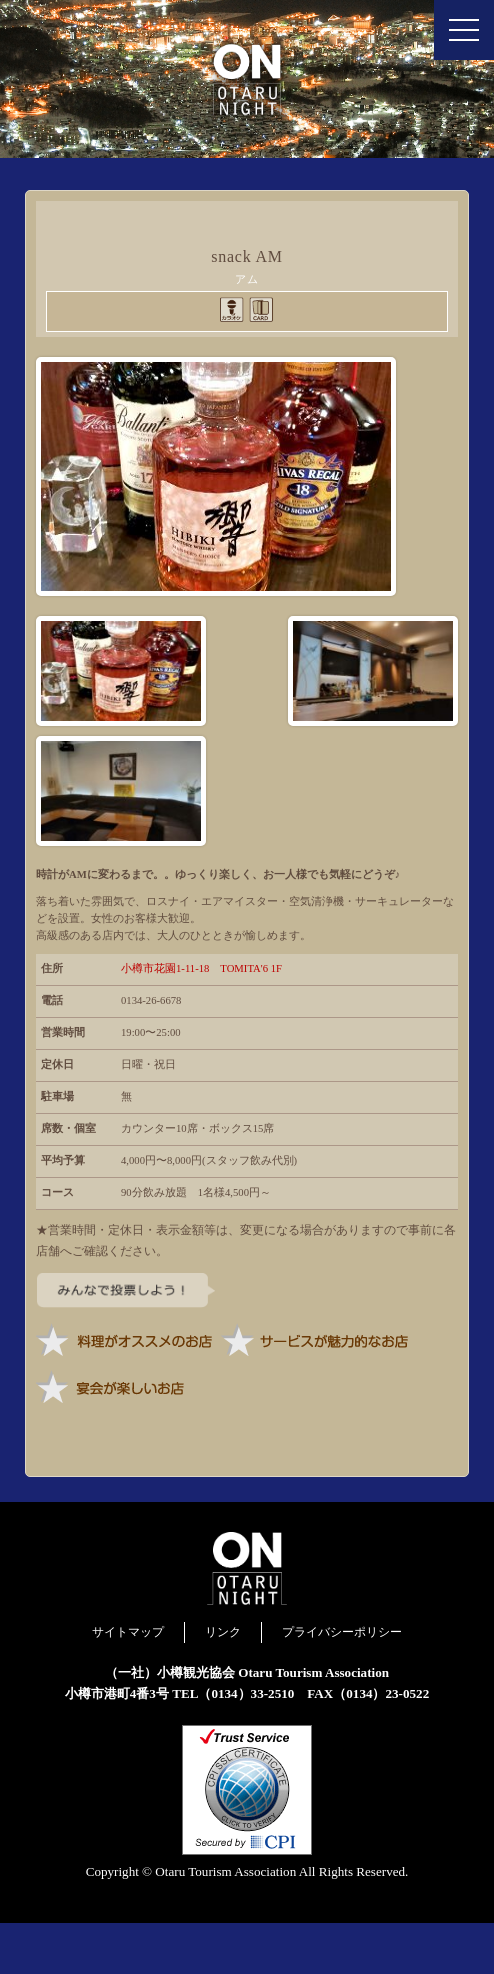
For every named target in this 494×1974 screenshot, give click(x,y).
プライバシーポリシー (342, 1683)
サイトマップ (128, 1683)
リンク (223, 1683)
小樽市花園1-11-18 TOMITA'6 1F (201, 1019)
